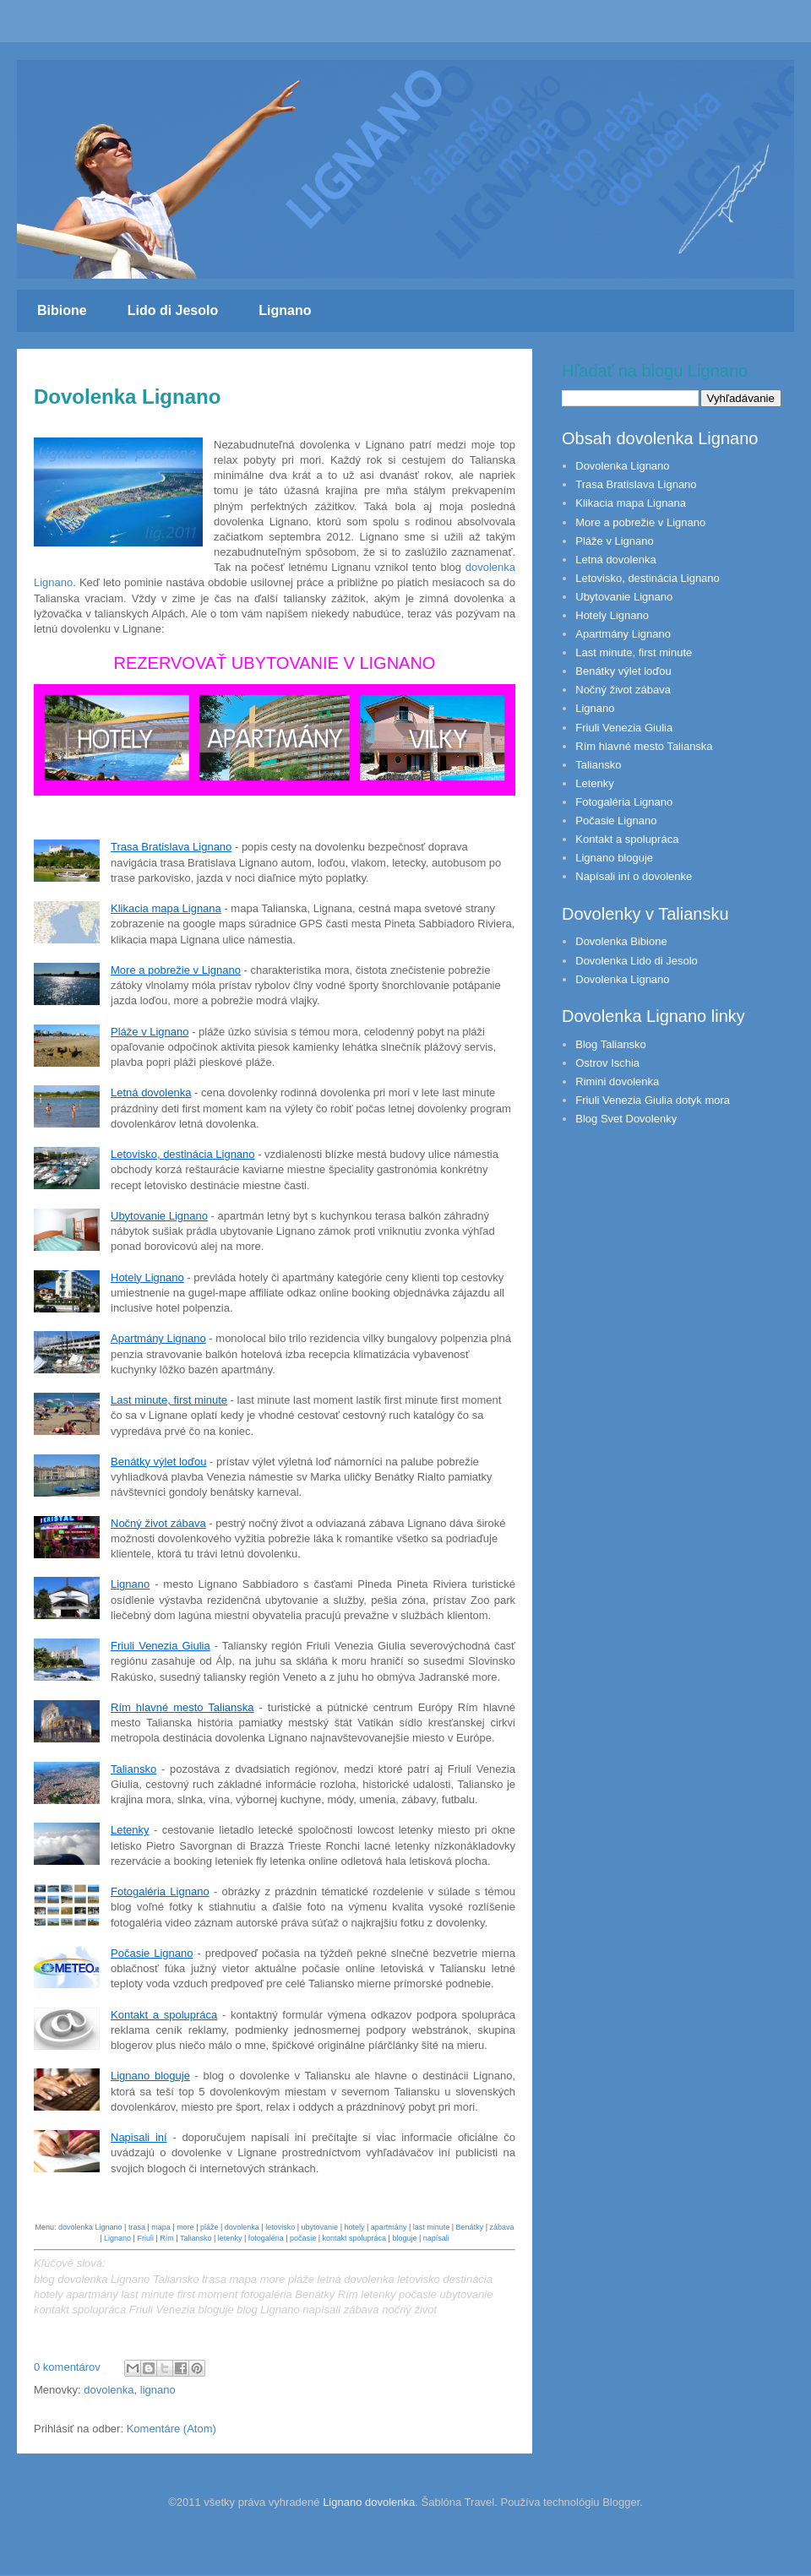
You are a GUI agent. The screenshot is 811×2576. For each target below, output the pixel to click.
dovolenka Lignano (90, 2227)
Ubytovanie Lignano (159, 1215)
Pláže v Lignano (150, 1031)
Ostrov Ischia (607, 1063)
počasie (303, 2238)
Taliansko (133, 1769)
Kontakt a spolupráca (164, 2014)
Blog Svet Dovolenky (626, 1118)
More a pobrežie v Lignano (176, 970)
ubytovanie (320, 2227)
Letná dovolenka (151, 1092)
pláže (209, 2227)
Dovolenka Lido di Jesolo (636, 960)
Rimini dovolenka (617, 1081)
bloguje (404, 2238)
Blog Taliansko (610, 1044)
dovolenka (242, 2227)
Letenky (130, 1829)
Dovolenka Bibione (621, 941)
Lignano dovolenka (369, 2502)
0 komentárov (67, 2367)
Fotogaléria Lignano (160, 1891)
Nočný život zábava (158, 1523)
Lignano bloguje (150, 2075)
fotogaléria (266, 2238)
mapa (161, 2227)
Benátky (470, 2227)
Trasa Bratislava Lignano (171, 846)
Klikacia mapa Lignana (166, 908)
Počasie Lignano (152, 1953)
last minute (431, 2227)
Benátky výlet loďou (159, 1461)
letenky (230, 2238)
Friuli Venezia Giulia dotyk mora (652, 1100)
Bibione (62, 310)
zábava (501, 2227)
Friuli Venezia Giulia (160, 1645)
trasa (136, 2227)
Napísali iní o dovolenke (633, 876)
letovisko (280, 2227)
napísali (436, 2238)
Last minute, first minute (169, 1400)
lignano (158, 2389)
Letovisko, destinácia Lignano (183, 1154)
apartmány (389, 2227)
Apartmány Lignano (158, 1338)
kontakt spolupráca (354, 2238)
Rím (167, 2238)
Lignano (285, 310)
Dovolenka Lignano (127, 396)
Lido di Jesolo (173, 310)
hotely (354, 2227)
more (185, 2227)
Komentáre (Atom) (171, 2428)
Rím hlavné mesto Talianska (182, 1707)
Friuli (145, 2238)
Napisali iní (139, 2137)
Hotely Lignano (147, 1277)
